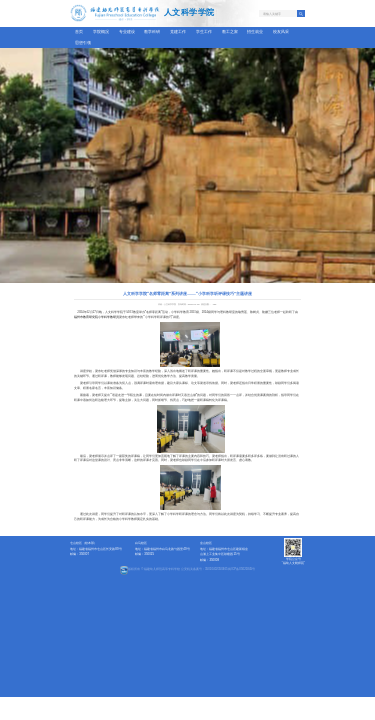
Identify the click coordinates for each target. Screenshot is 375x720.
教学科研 (152, 32)
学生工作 (204, 32)
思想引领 (83, 43)
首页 (79, 32)
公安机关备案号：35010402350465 (204, 569)
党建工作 (178, 32)
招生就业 (255, 32)
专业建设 (127, 32)
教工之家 (230, 32)
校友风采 (281, 32)
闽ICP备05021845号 (241, 569)
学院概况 (101, 32)
